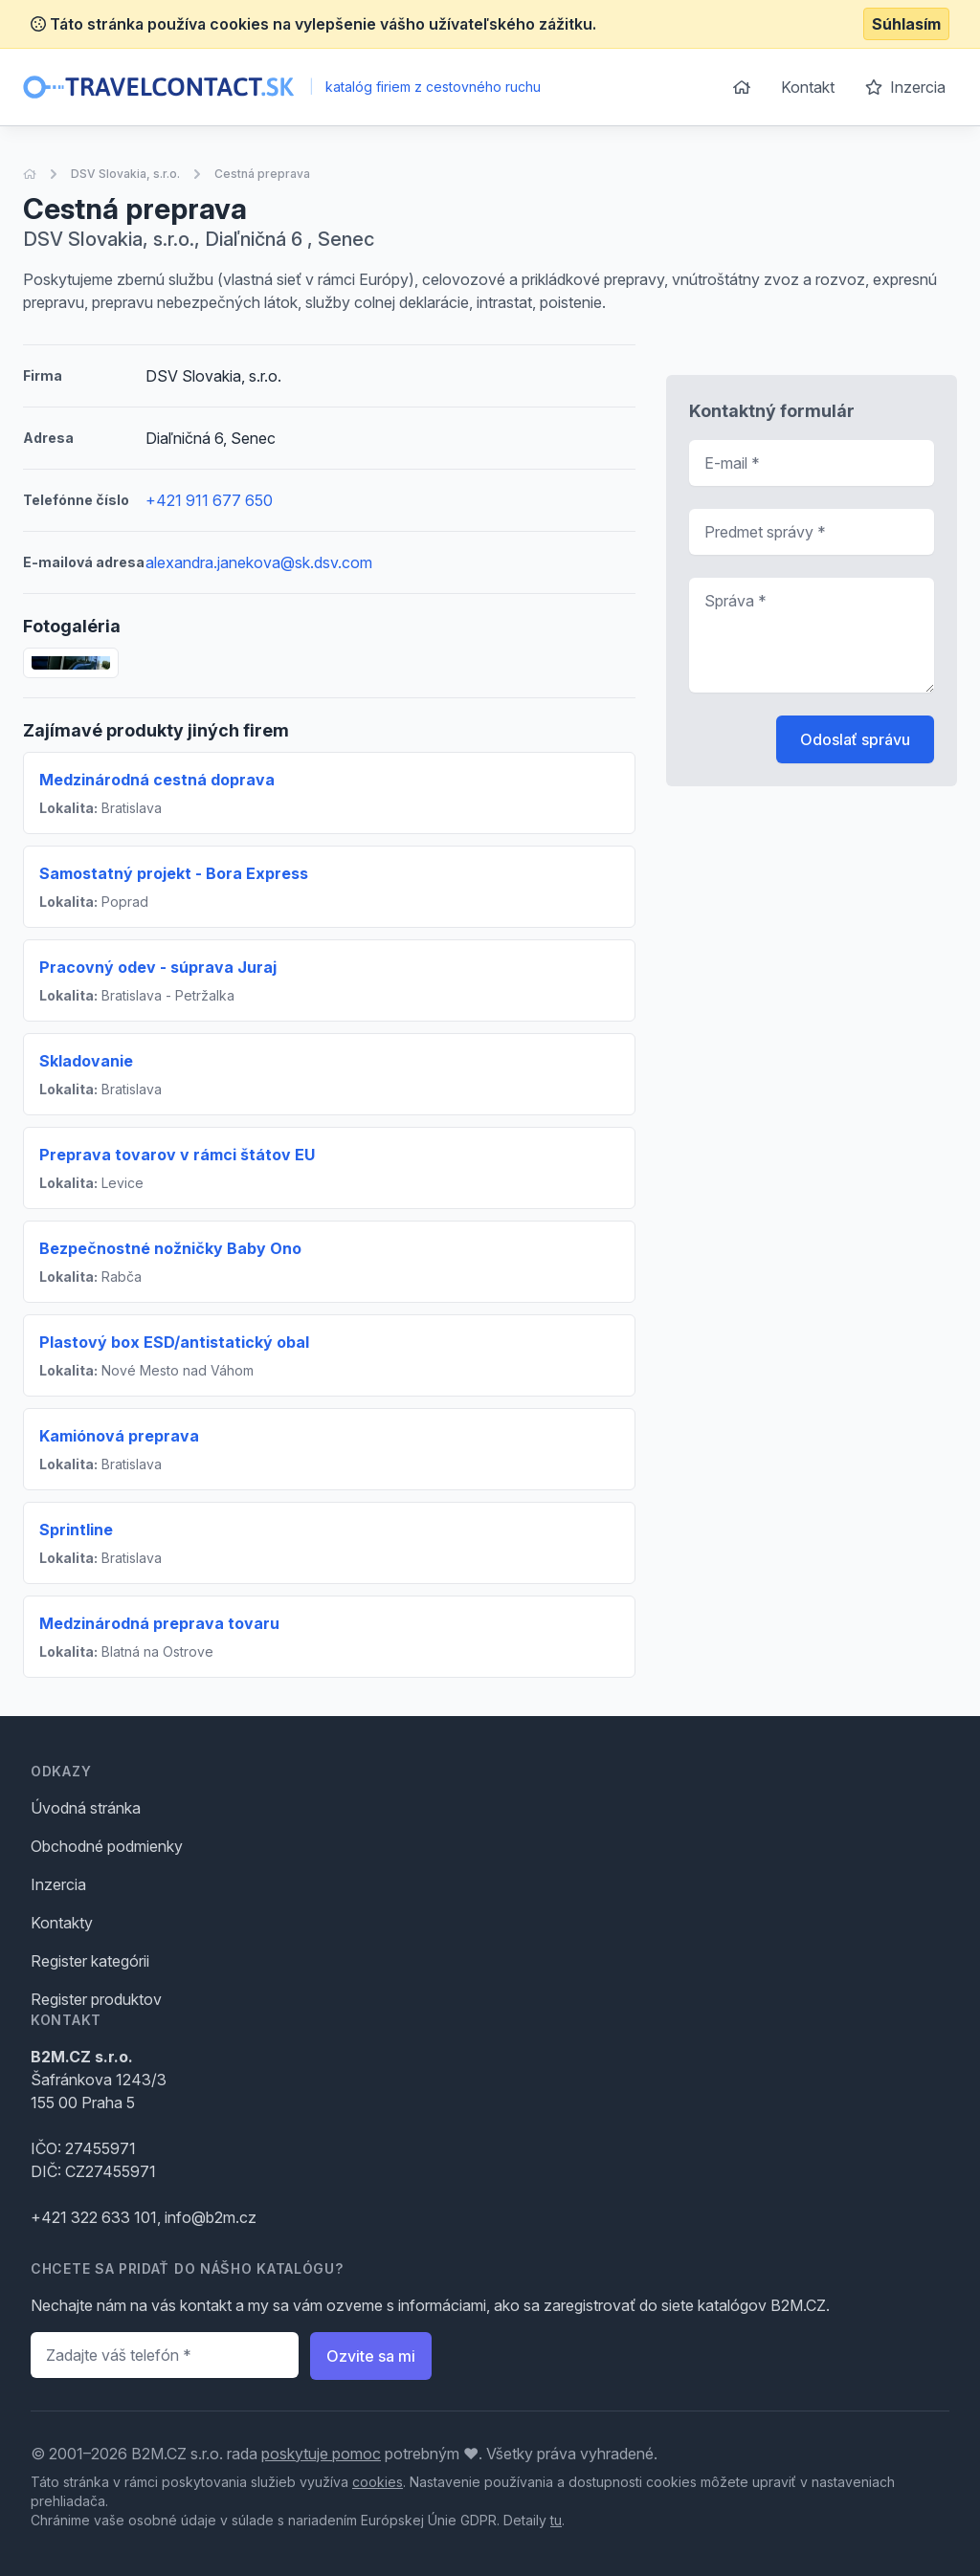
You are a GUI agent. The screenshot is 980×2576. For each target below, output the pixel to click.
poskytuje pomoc (321, 2453)
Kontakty (62, 1922)
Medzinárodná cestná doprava (157, 779)
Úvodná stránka (86, 1807)
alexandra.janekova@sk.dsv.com (258, 562)
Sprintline (76, 1529)
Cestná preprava (262, 173)
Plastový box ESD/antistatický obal (174, 1342)
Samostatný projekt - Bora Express (173, 873)
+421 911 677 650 (209, 500)
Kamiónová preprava (119, 1435)
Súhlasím (906, 23)
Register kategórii (90, 1961)
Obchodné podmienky (107, 1846)
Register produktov (96, 1999)
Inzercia (905, 87)
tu (556, 2520)
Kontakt (808, 87)
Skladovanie (86, 1060)
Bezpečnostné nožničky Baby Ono (170, 1248)
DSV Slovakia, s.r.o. (125, 173)
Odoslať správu (855, 739)
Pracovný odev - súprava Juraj (158, 967)
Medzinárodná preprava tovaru (159, 1623)
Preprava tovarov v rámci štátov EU (177, 1154)
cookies (377, 2482)
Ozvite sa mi (370, 2356)
